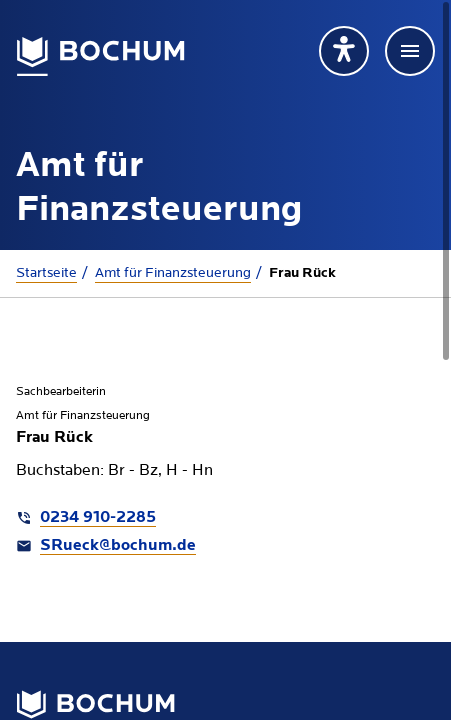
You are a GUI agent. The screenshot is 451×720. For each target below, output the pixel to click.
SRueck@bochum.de (118, 546)
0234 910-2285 (98, 518)
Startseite (46, 273)
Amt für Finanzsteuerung (173, 273)
